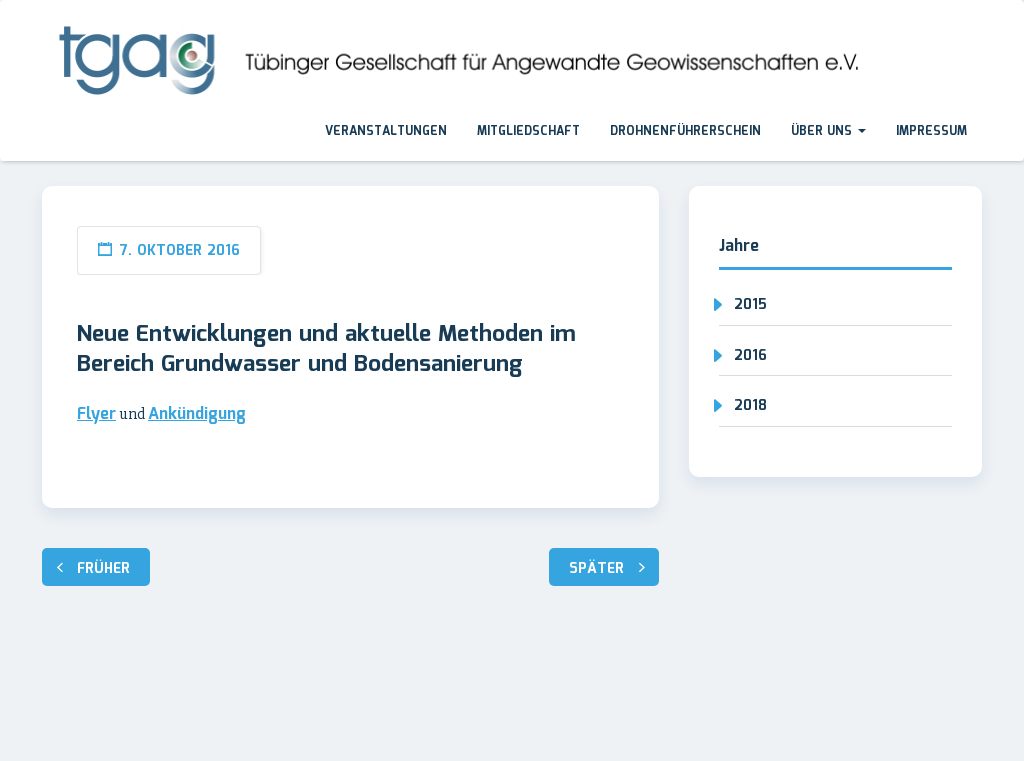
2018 (750, 406)
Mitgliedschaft (528, 131)
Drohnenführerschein (685, 131)
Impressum (931, 131)
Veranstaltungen (386, 131)
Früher (103, 569)
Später (596, 569)
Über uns (828, 131)
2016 (750, 356)
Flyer (96, 414)
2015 (750, 305)
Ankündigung (197, 414)
